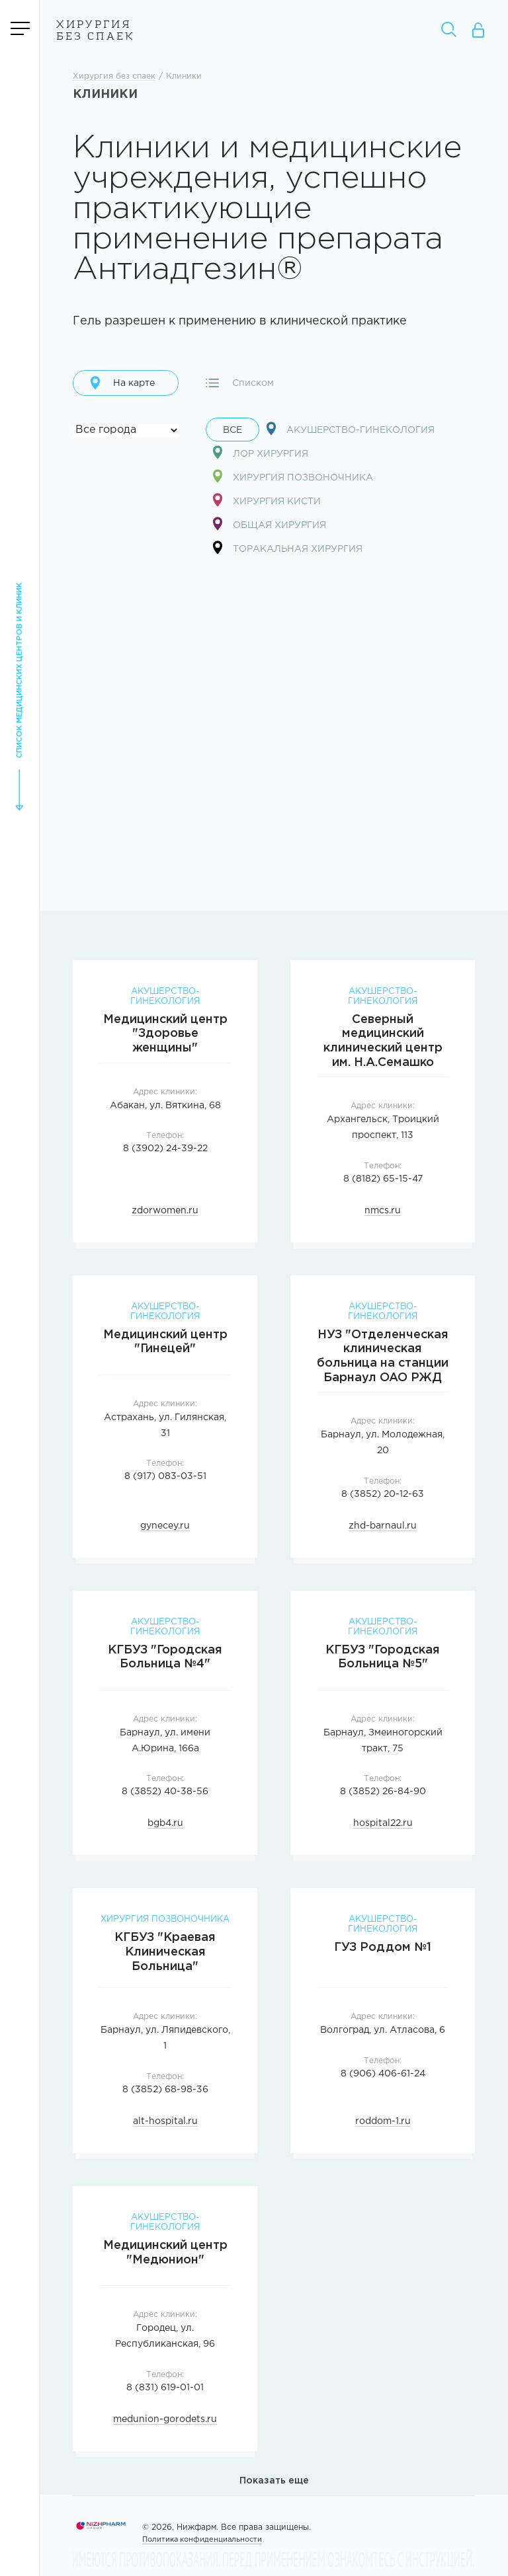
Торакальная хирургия (287, 548)
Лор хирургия (260, 453)
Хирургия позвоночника (293, 477)
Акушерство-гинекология (351, 429)
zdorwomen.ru (165, 1211)
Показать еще (274, 2481)
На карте (123, 383)
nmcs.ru (382, 1211)
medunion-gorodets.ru (165, 2420)
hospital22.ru (383, 1824)
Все (232, 431)
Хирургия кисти (267, 501)
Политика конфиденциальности (202, 2539)
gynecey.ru (165, 1527)
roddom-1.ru (383, 2122)
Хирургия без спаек (95, 31)
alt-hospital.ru (165, 2122)
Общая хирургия (269, 524)
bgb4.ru (165, 1824)
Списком (240, 383)
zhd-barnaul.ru (383, 1527)
